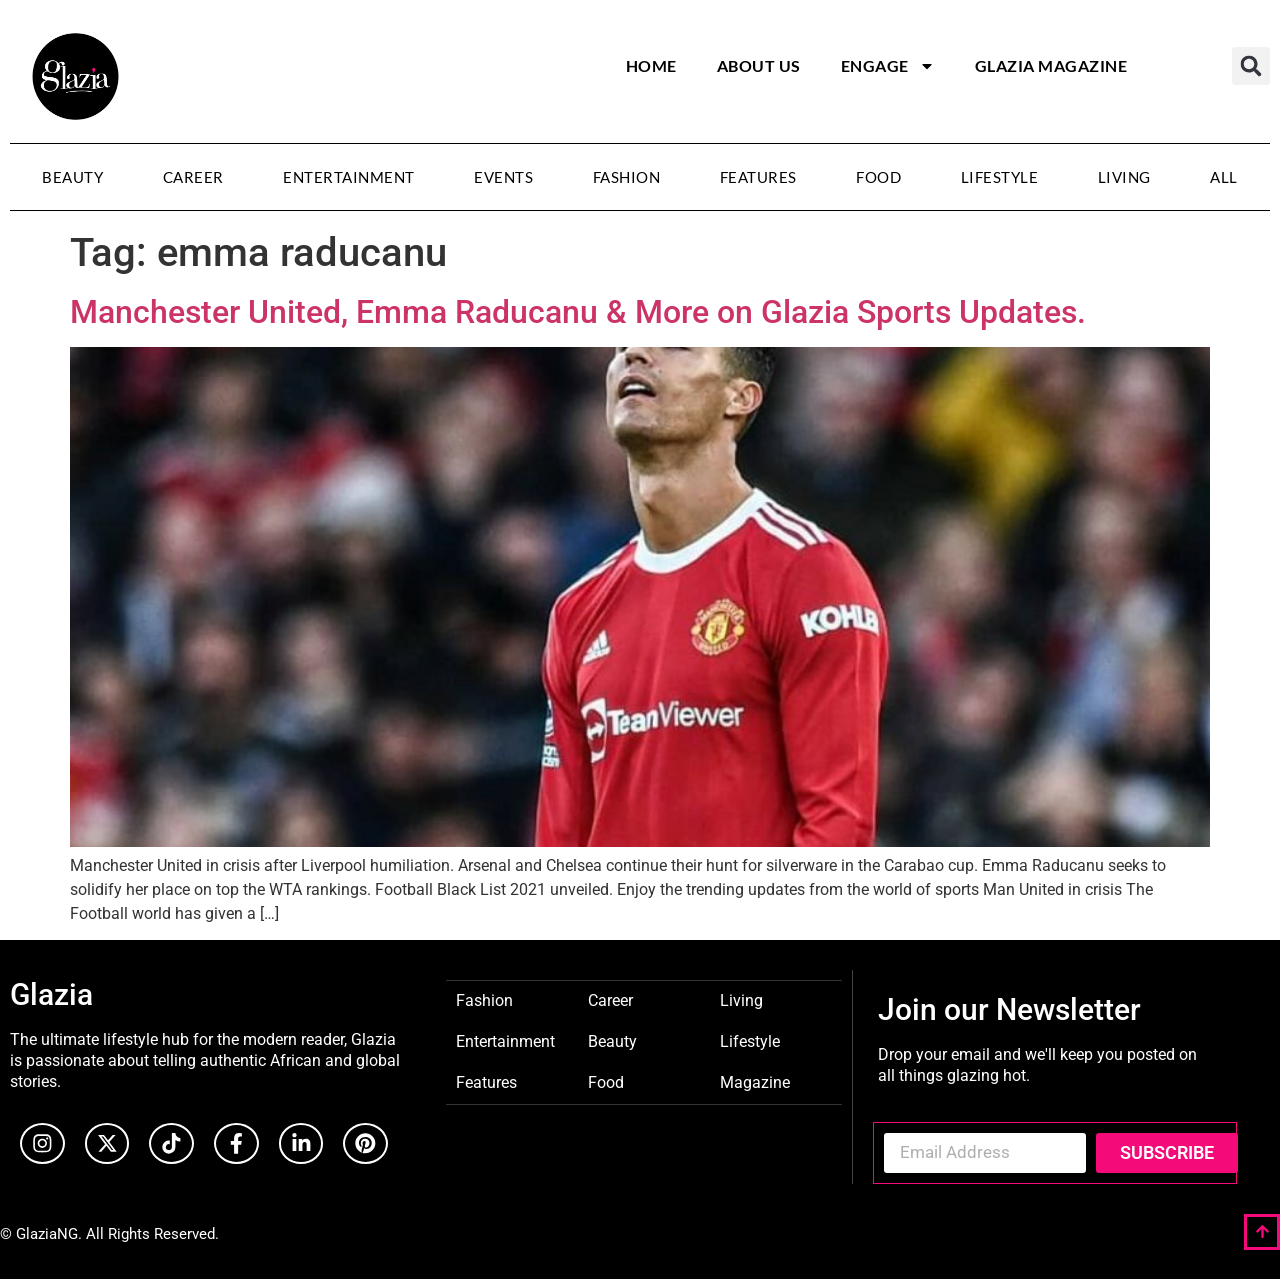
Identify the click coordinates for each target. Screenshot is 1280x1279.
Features (758, 177)
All (1224, 177)
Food (878, 177)
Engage (888, 66)
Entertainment (349, 177)
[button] (1251, 66)
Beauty (72, 177)
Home (651, 65)
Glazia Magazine (1051, 65)
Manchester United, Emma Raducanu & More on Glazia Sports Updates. (582, 312)
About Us (759, 65)
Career (193, 177)
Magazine (755, 1081)
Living (1124, 177)
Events (503, 177)
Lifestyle (1000, 177)
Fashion (627, 177)
